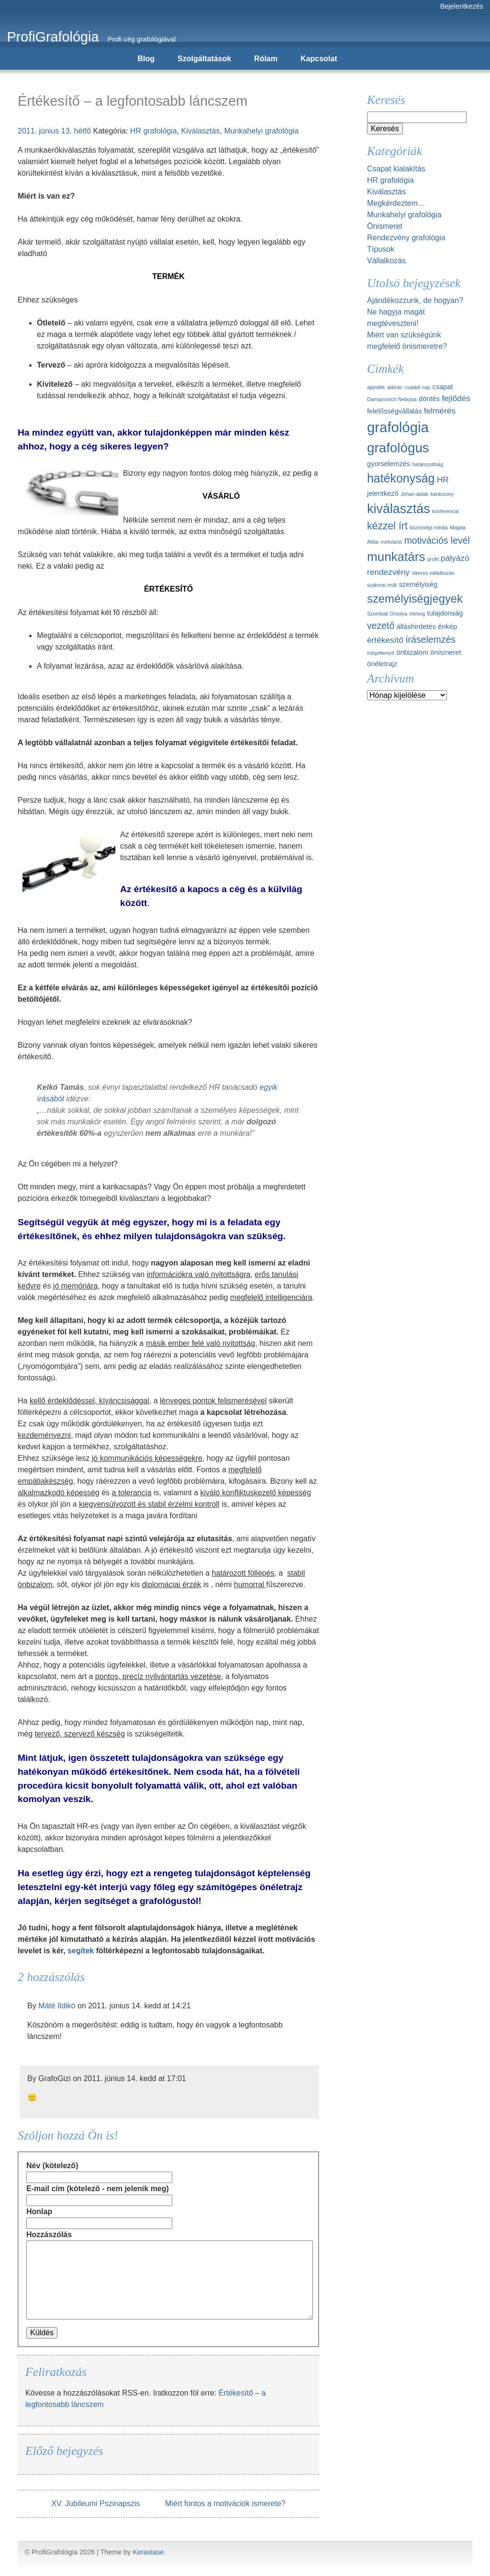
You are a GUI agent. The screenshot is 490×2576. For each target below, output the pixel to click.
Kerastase (148, 2552)
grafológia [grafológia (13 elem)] (398, 427)
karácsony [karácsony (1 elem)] (442, 494)
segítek (80, 1951)
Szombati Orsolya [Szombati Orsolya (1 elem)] (387, 613)
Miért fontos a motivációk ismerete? (225, 2503)
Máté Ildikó (56, 2006)
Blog (146, 59)
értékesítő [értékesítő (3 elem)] (385, 640)
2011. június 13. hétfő (54, 131)
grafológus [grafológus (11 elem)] (398, 447)
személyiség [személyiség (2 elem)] (418, 584)
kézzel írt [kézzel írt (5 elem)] (387, 525)
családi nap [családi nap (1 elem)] (417, 387)
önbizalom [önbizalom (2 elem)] (412, 652)
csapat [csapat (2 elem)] (443, 387)
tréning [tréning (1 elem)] (417, 613)
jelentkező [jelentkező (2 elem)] (383, 493)
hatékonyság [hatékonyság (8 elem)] (400, 478)
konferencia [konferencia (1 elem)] (445, 511)
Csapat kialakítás (396, 169)
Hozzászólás (49, 2234)
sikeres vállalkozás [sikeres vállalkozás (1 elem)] (433, 573)
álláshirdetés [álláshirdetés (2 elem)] (416, 626)
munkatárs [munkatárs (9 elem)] (396, 556)
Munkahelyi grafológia (261, 131)
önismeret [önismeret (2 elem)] (445, 652)
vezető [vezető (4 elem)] (380, 625)
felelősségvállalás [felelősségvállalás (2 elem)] (394, 411)
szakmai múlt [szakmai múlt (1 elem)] (382, 585)
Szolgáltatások (204, 59)
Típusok (380, 249)
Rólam (266, 59)
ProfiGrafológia (53, 37)
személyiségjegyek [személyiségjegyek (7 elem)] (415, 598)
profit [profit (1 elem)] (433, 559)
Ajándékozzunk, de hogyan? (415, 300)
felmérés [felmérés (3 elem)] (440, 410)
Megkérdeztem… (396, 203)
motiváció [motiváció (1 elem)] (391, 542)
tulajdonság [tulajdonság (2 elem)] (445, 613)
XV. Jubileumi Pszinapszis (95, 2503)
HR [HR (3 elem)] (443, 479)
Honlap (39, 2211)
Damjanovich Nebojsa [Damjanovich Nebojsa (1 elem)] (392, 399)
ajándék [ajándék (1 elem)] (376, 387)
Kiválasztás (200, 131)
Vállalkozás (386, 261)
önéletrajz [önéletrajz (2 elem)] (382, 664)
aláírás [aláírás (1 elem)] (394, 387)
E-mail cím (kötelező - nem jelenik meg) (97, 2188)
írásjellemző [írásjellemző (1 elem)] (380, 653)
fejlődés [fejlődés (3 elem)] (456, 398)
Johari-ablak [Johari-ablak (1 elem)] (414, 494)
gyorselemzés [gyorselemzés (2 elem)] (388, 464)
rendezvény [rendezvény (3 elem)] (388, 572)
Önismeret (384, 226)
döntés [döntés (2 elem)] (429, 399)
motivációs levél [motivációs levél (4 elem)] (437, 540)
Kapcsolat (319, 59)
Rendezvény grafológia (406, 238)
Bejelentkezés (461, 6)
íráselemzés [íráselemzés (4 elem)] (430, 639)
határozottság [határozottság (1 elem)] (428, 464)
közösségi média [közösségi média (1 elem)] (428, 527)
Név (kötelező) (52, 2166)
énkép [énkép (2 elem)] (447, 626)
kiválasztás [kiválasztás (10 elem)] (398, 509)
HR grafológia (153, 131)
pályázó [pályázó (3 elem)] (455, 558)
